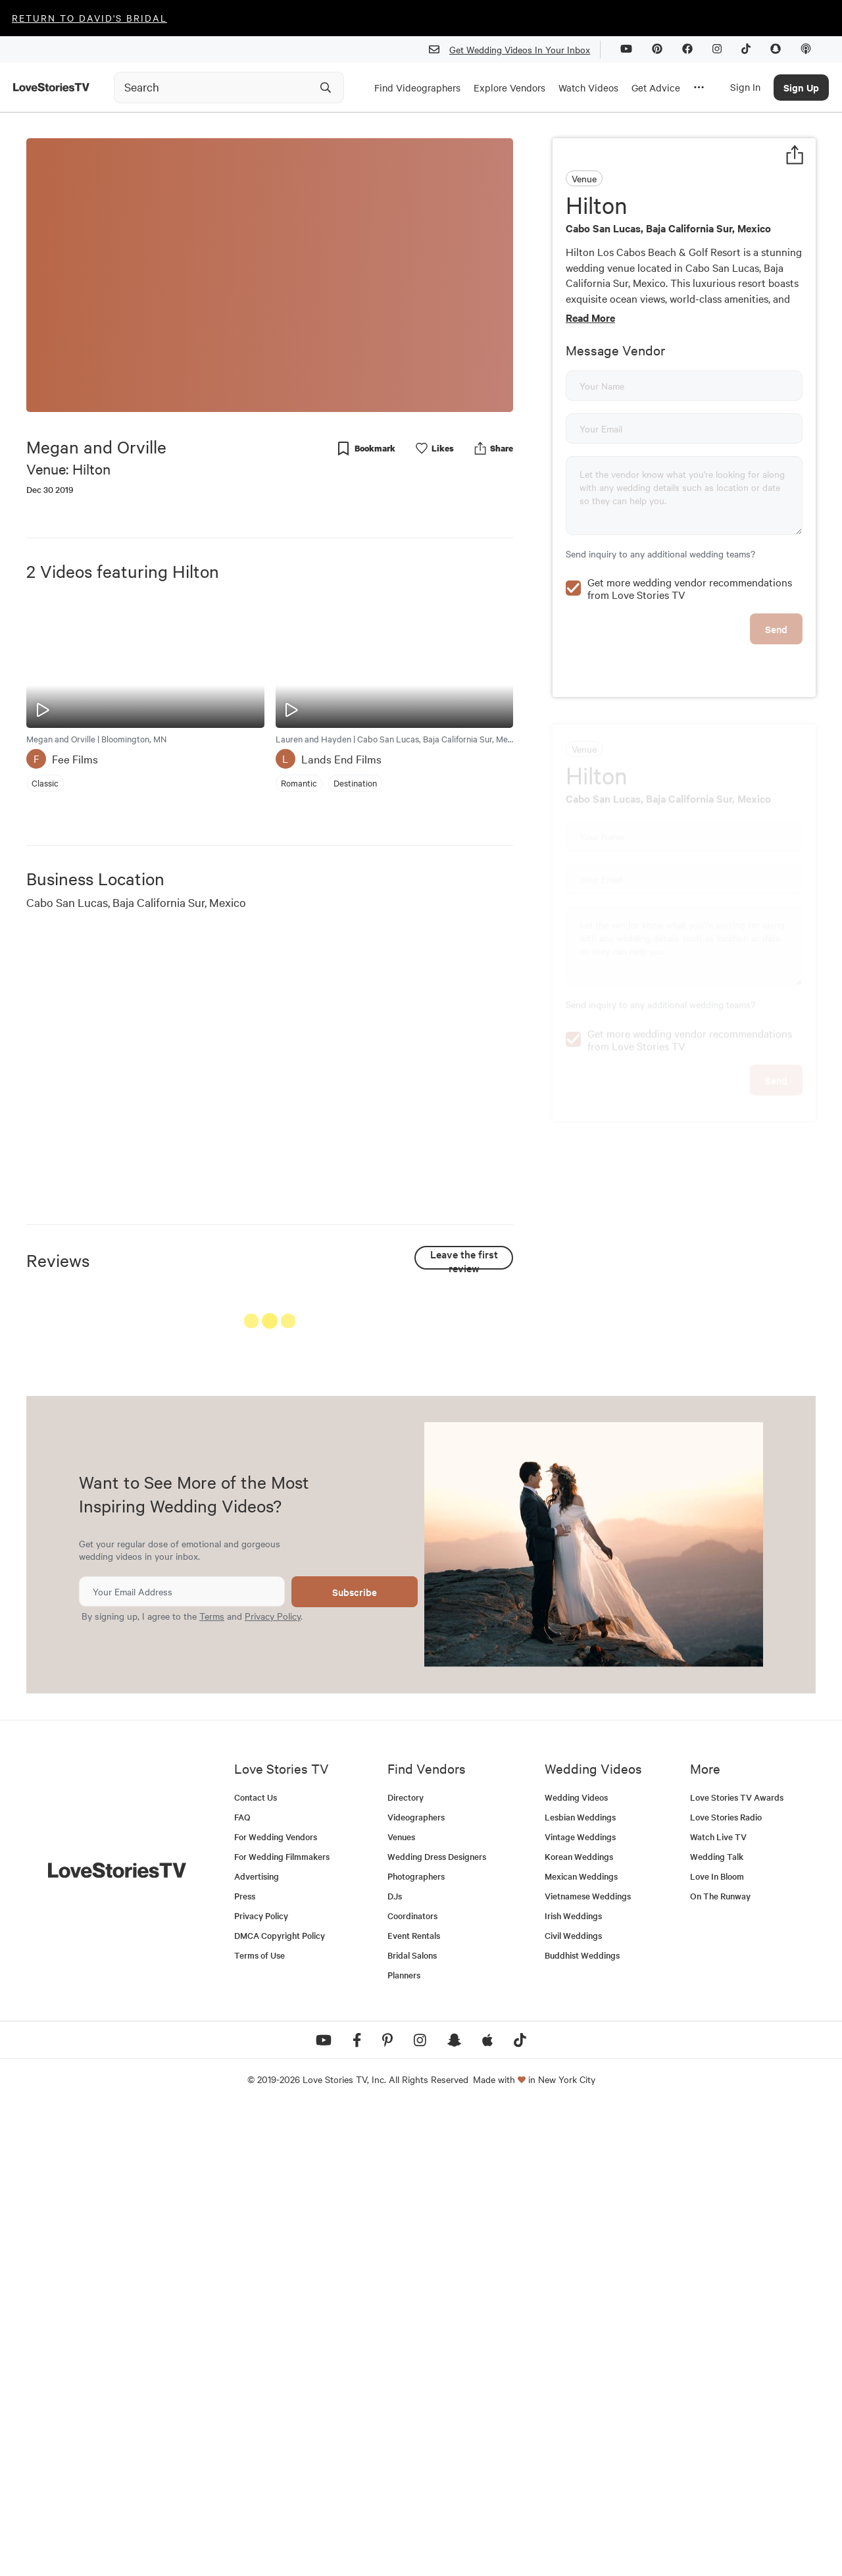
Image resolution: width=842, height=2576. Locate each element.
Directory (405, 2263)
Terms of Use (259, 2421)
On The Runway (720, 2362)
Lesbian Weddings (580, 2283)
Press (244, 2362)
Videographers (416, 2283)
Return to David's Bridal (89, 17)
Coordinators (412, 2381)
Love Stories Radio (726, 2283)
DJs (394, 2362)
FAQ (242, 2283)
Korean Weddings (579, 2322)
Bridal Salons (412, 2421)
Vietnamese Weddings (588, 2362)
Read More (590, 317)
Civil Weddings (573, 2401)
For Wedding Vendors (275, 2302)
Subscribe (354, 2058)
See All (464, 1324)
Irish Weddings (573, 2381)
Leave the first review (464, 1258)
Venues (401, 2302)
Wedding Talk (716, 2322)
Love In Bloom (717, 2342)
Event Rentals (413, 2401)
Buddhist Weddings (582, 2421)
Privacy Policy (273, 2082)
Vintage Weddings (580, 2302)
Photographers (416, 2342)
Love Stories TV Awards (736, 2263)
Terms (211, 2082)
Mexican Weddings (581, 2342)
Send (776, 718)
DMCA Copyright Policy (279, 2401)
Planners (403, 2440)
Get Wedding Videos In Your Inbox (515, 50)
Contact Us (255, 2263)
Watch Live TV (718, 2302)
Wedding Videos (576, 2263)
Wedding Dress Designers (436, 2322)
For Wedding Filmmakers (282, 2322)
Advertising (256, 2342)
